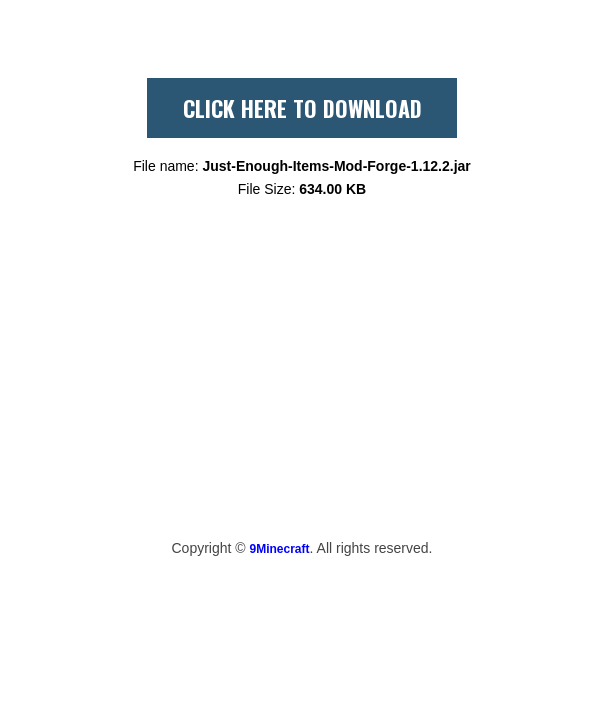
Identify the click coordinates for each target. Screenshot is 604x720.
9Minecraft (280, 549)
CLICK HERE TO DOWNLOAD (302, 108)
